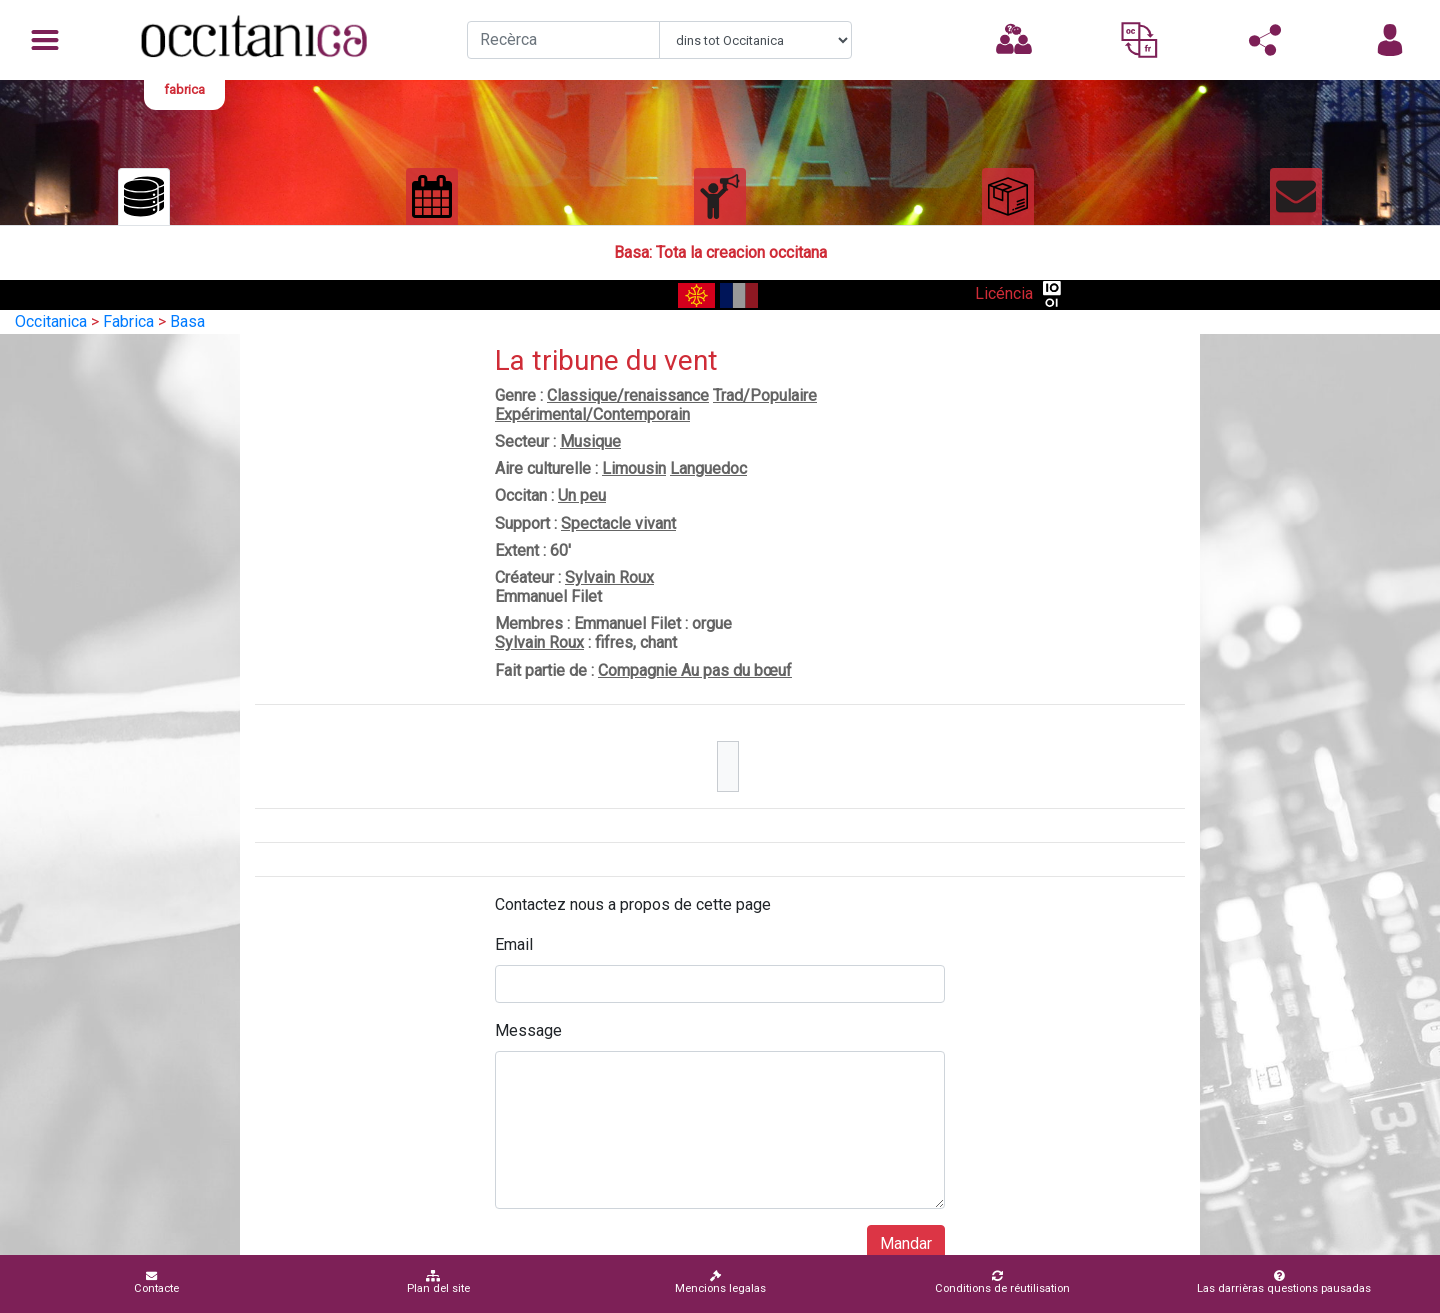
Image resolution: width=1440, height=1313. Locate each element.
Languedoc (708, 468)
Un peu (582, 495)
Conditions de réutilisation (1002, 1282)
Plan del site (438, 1282)
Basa (187, 321)
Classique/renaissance (628, 395)
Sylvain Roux (609, 577)
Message (528, 1030)
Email (514, 944)
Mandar (906, 1243)
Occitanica (51, 321)
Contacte (156, 1282)
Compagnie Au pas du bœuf (695, 670)
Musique (590, 441)
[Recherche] (563, 40)
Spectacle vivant (618, 523)
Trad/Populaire (765, 395)
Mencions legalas (720, 1282)
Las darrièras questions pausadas (1284, 1282)
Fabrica (128, 321)
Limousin (634, 468)
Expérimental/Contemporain (592, 414)
